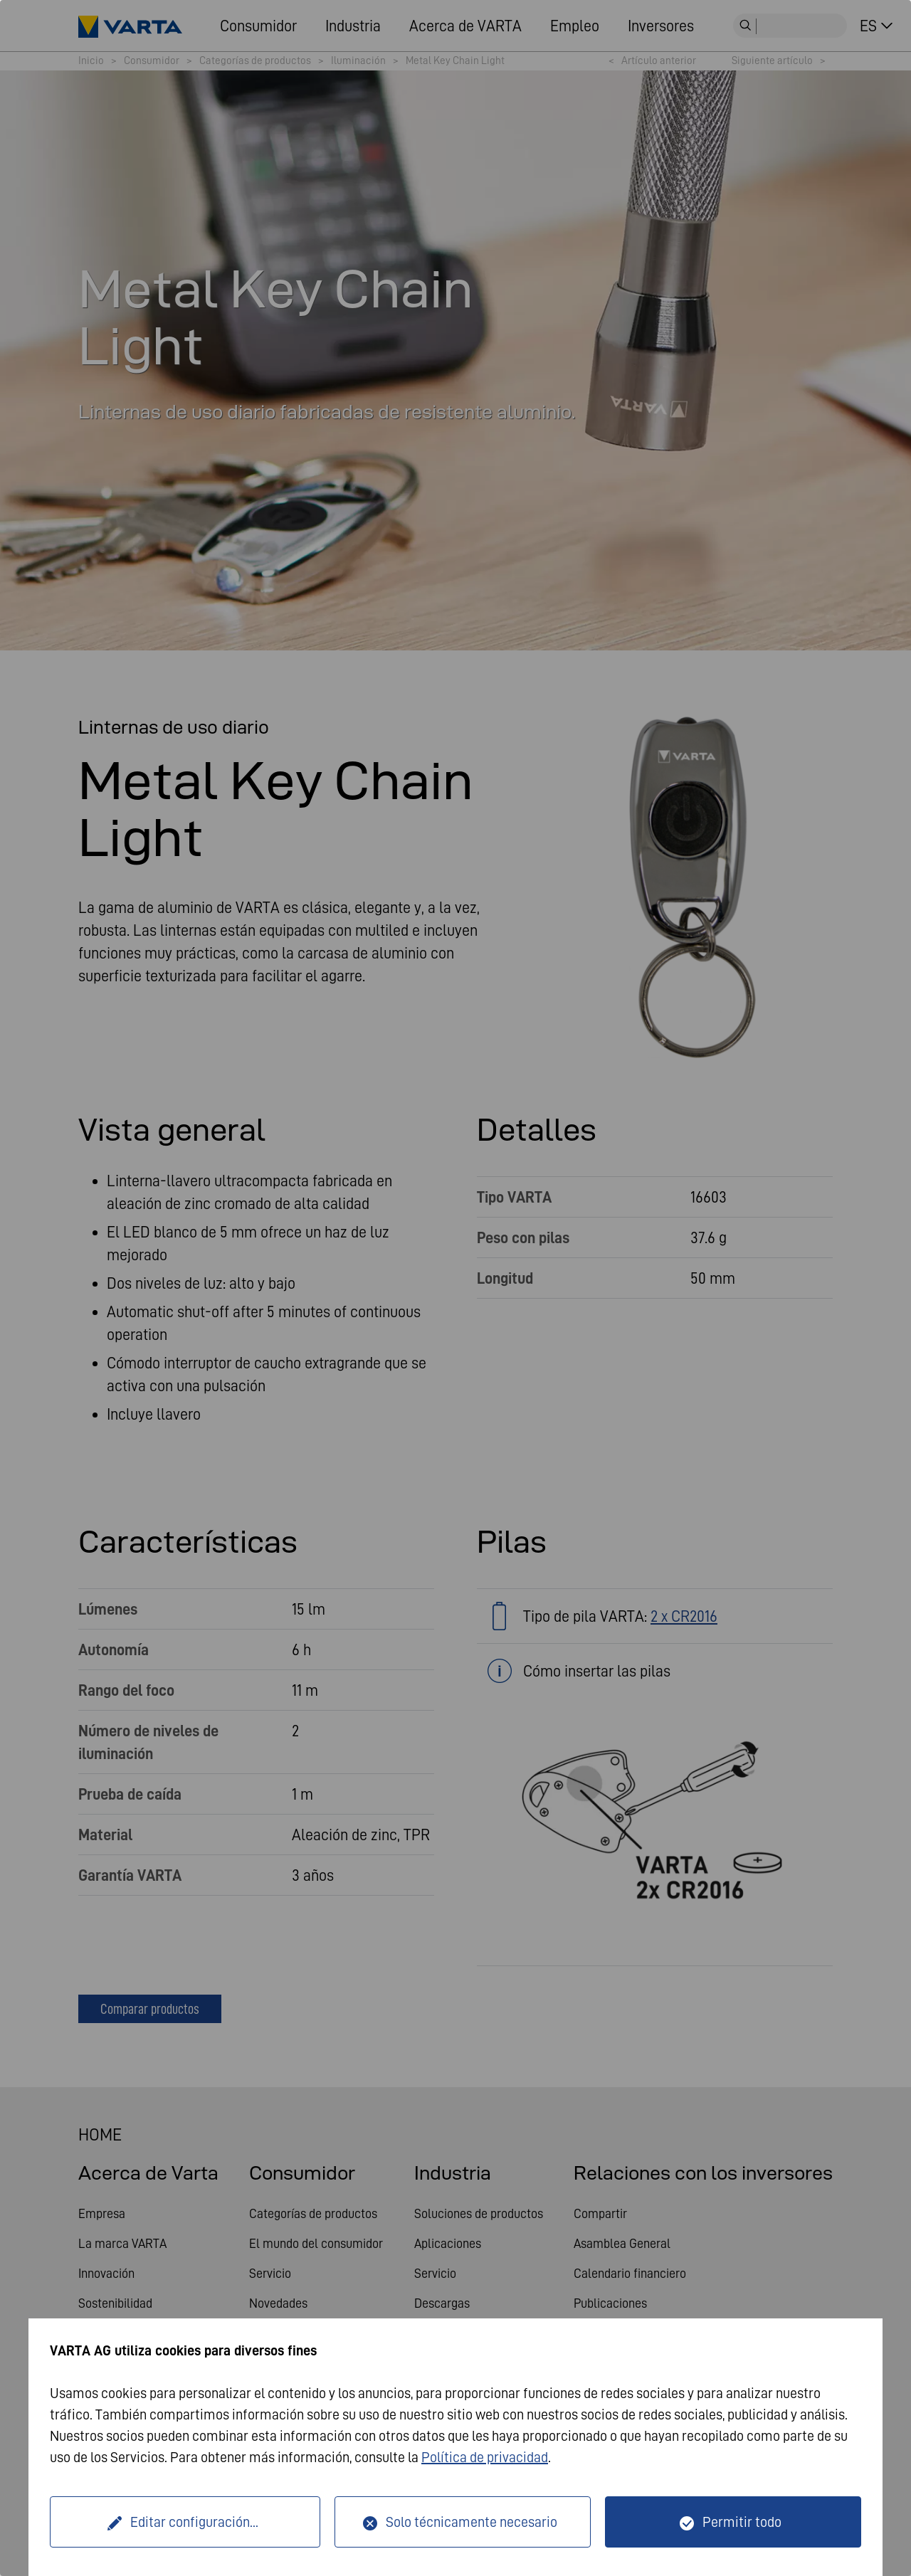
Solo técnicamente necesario (471, 2522)
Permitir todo (741, 2522)
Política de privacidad (484, 2457)
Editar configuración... (194, 2522)
